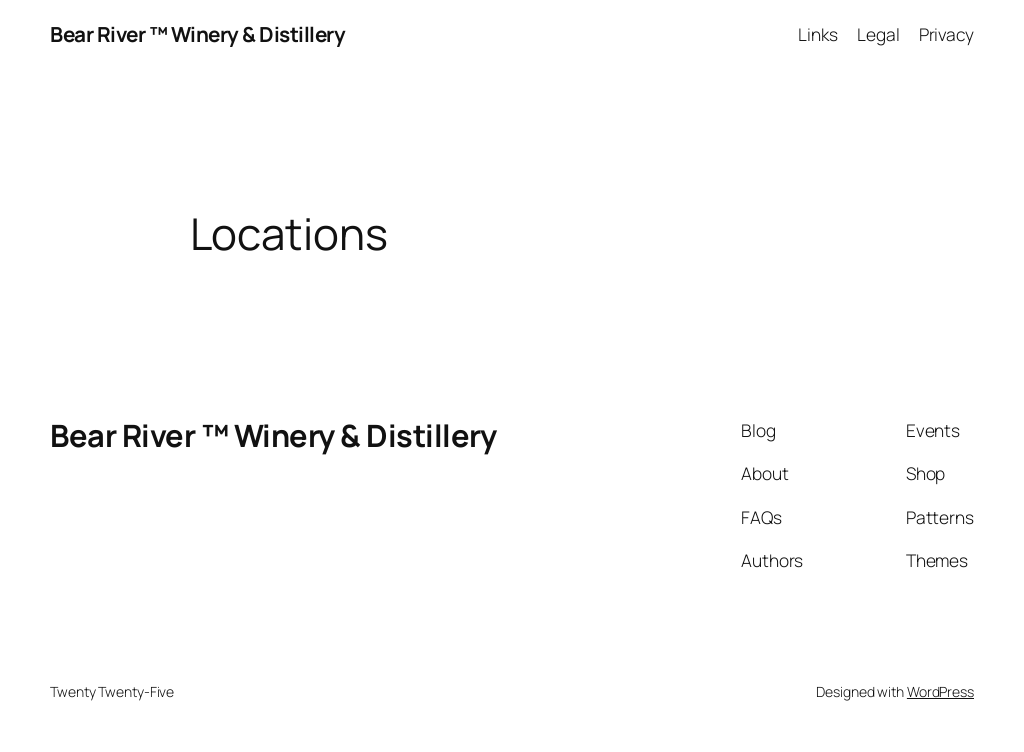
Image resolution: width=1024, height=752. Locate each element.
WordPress (940, 691)
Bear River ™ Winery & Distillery (197, 34)
